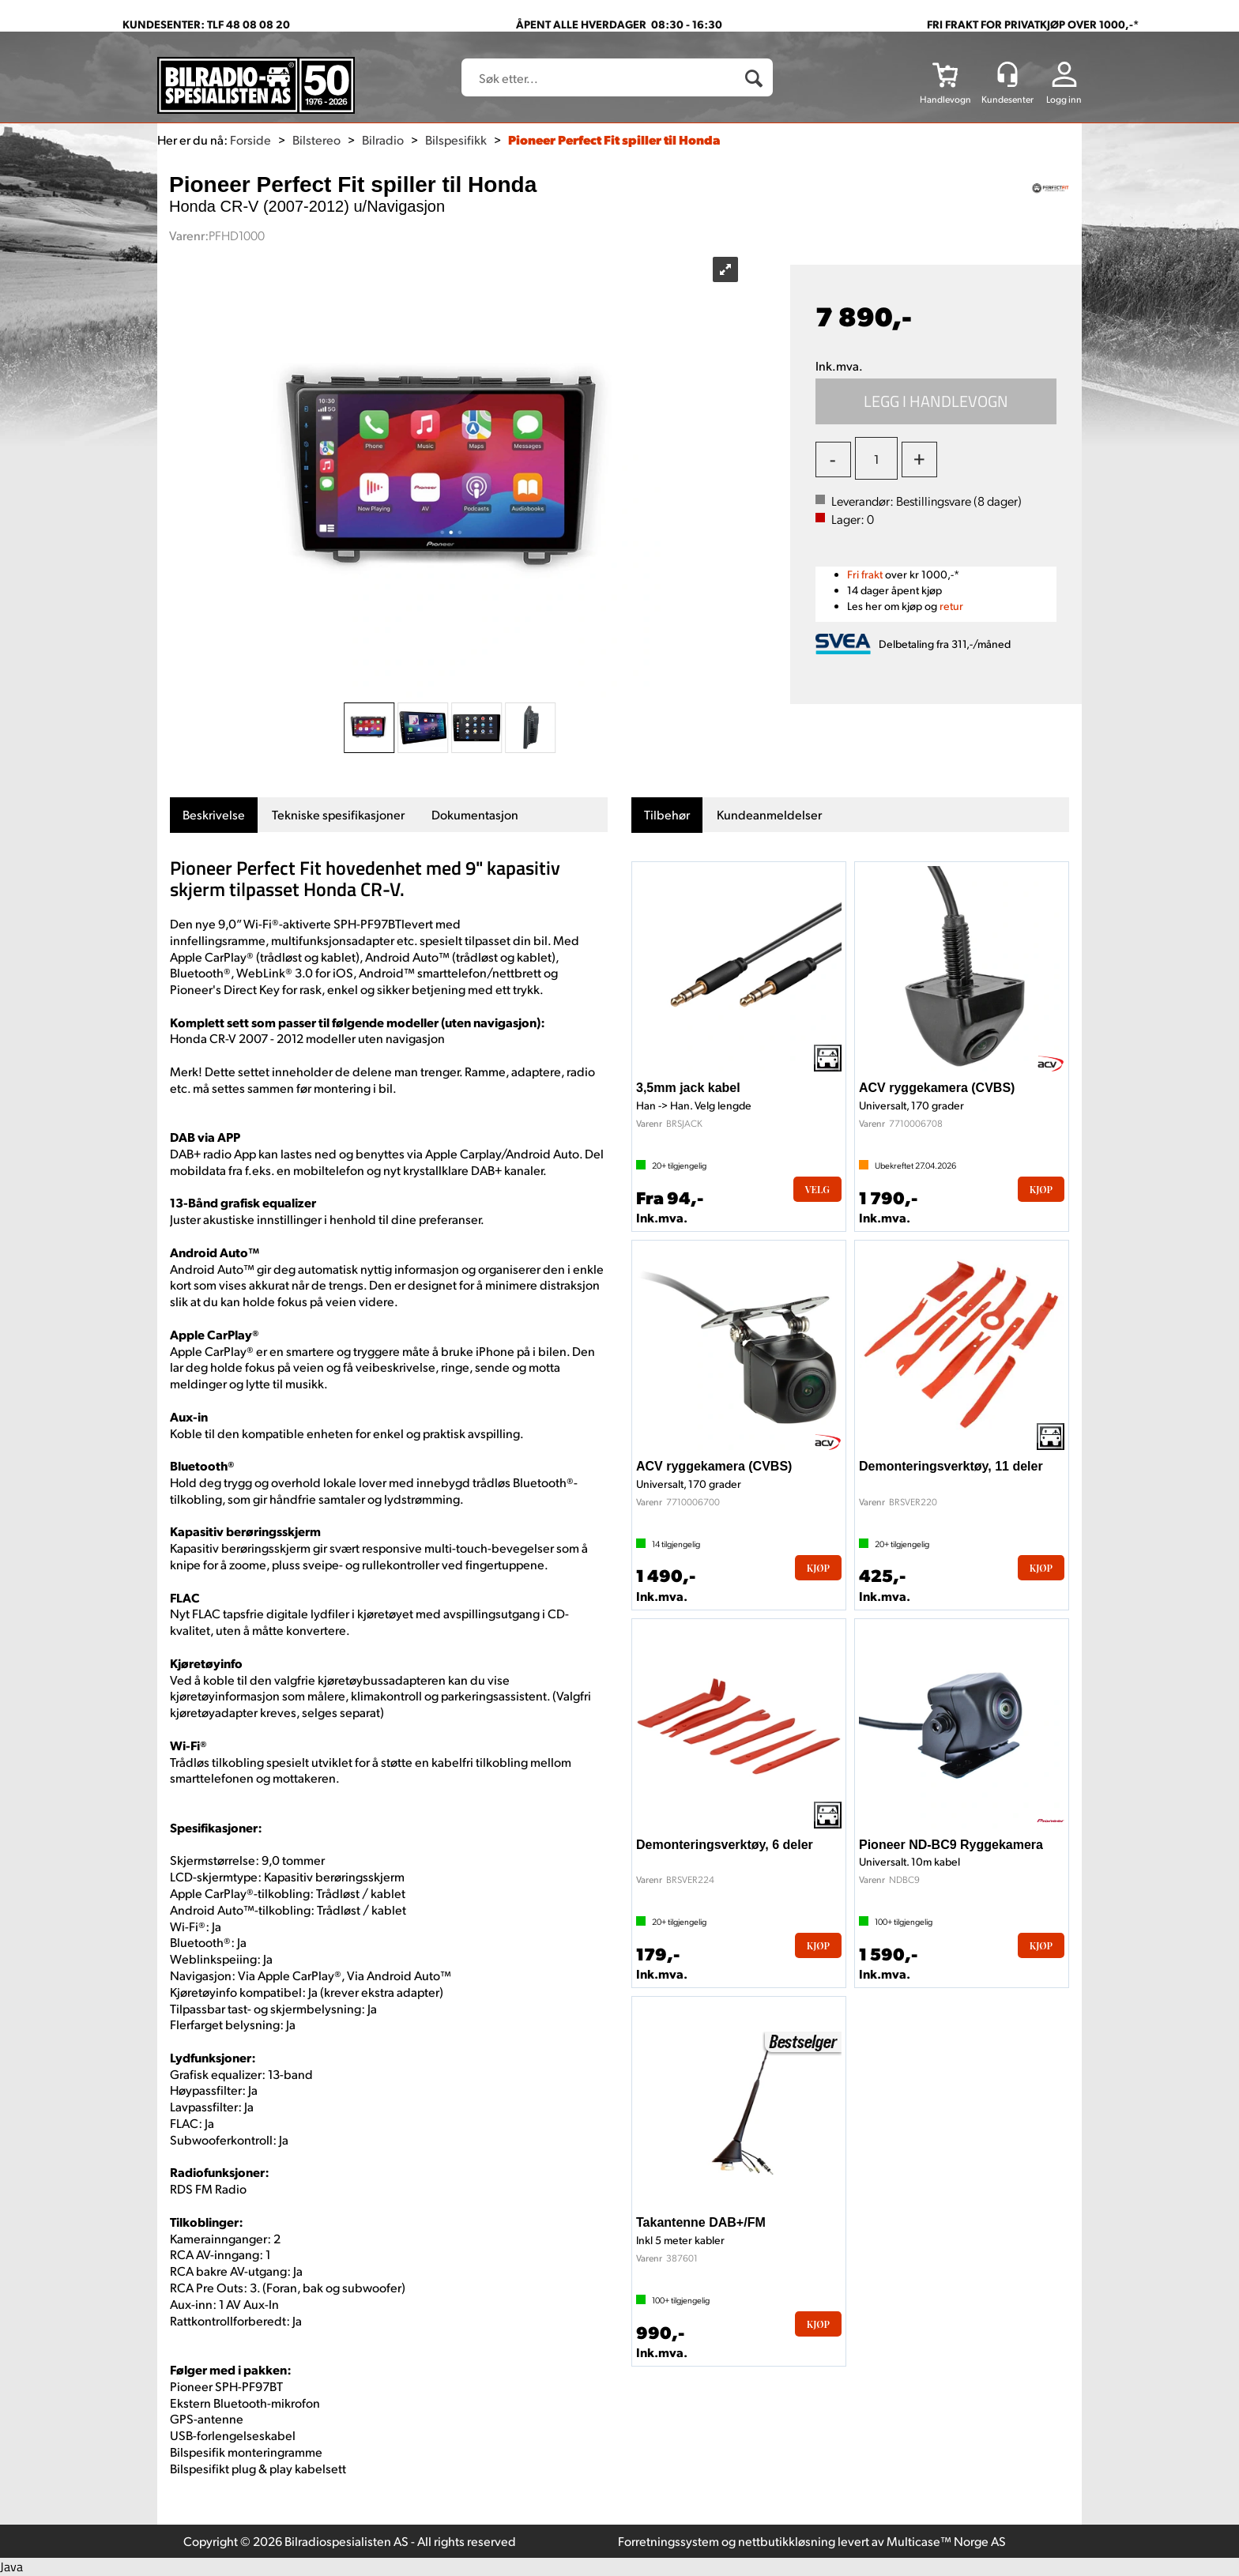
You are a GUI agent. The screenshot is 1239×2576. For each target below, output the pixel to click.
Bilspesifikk (456, 139)
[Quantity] (876, 458)
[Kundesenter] (1007, 74)
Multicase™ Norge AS (946, 2541)
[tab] (214, 815)
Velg (817, 1189)
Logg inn (1064, 99)
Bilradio (383, 139)
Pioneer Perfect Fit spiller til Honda (614, 139)
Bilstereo (316, 139)
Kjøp (936, 401)
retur (951, 605)
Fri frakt (865, 574)
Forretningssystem (668, 2541)
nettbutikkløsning (786, 2541)
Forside (250, 139)
